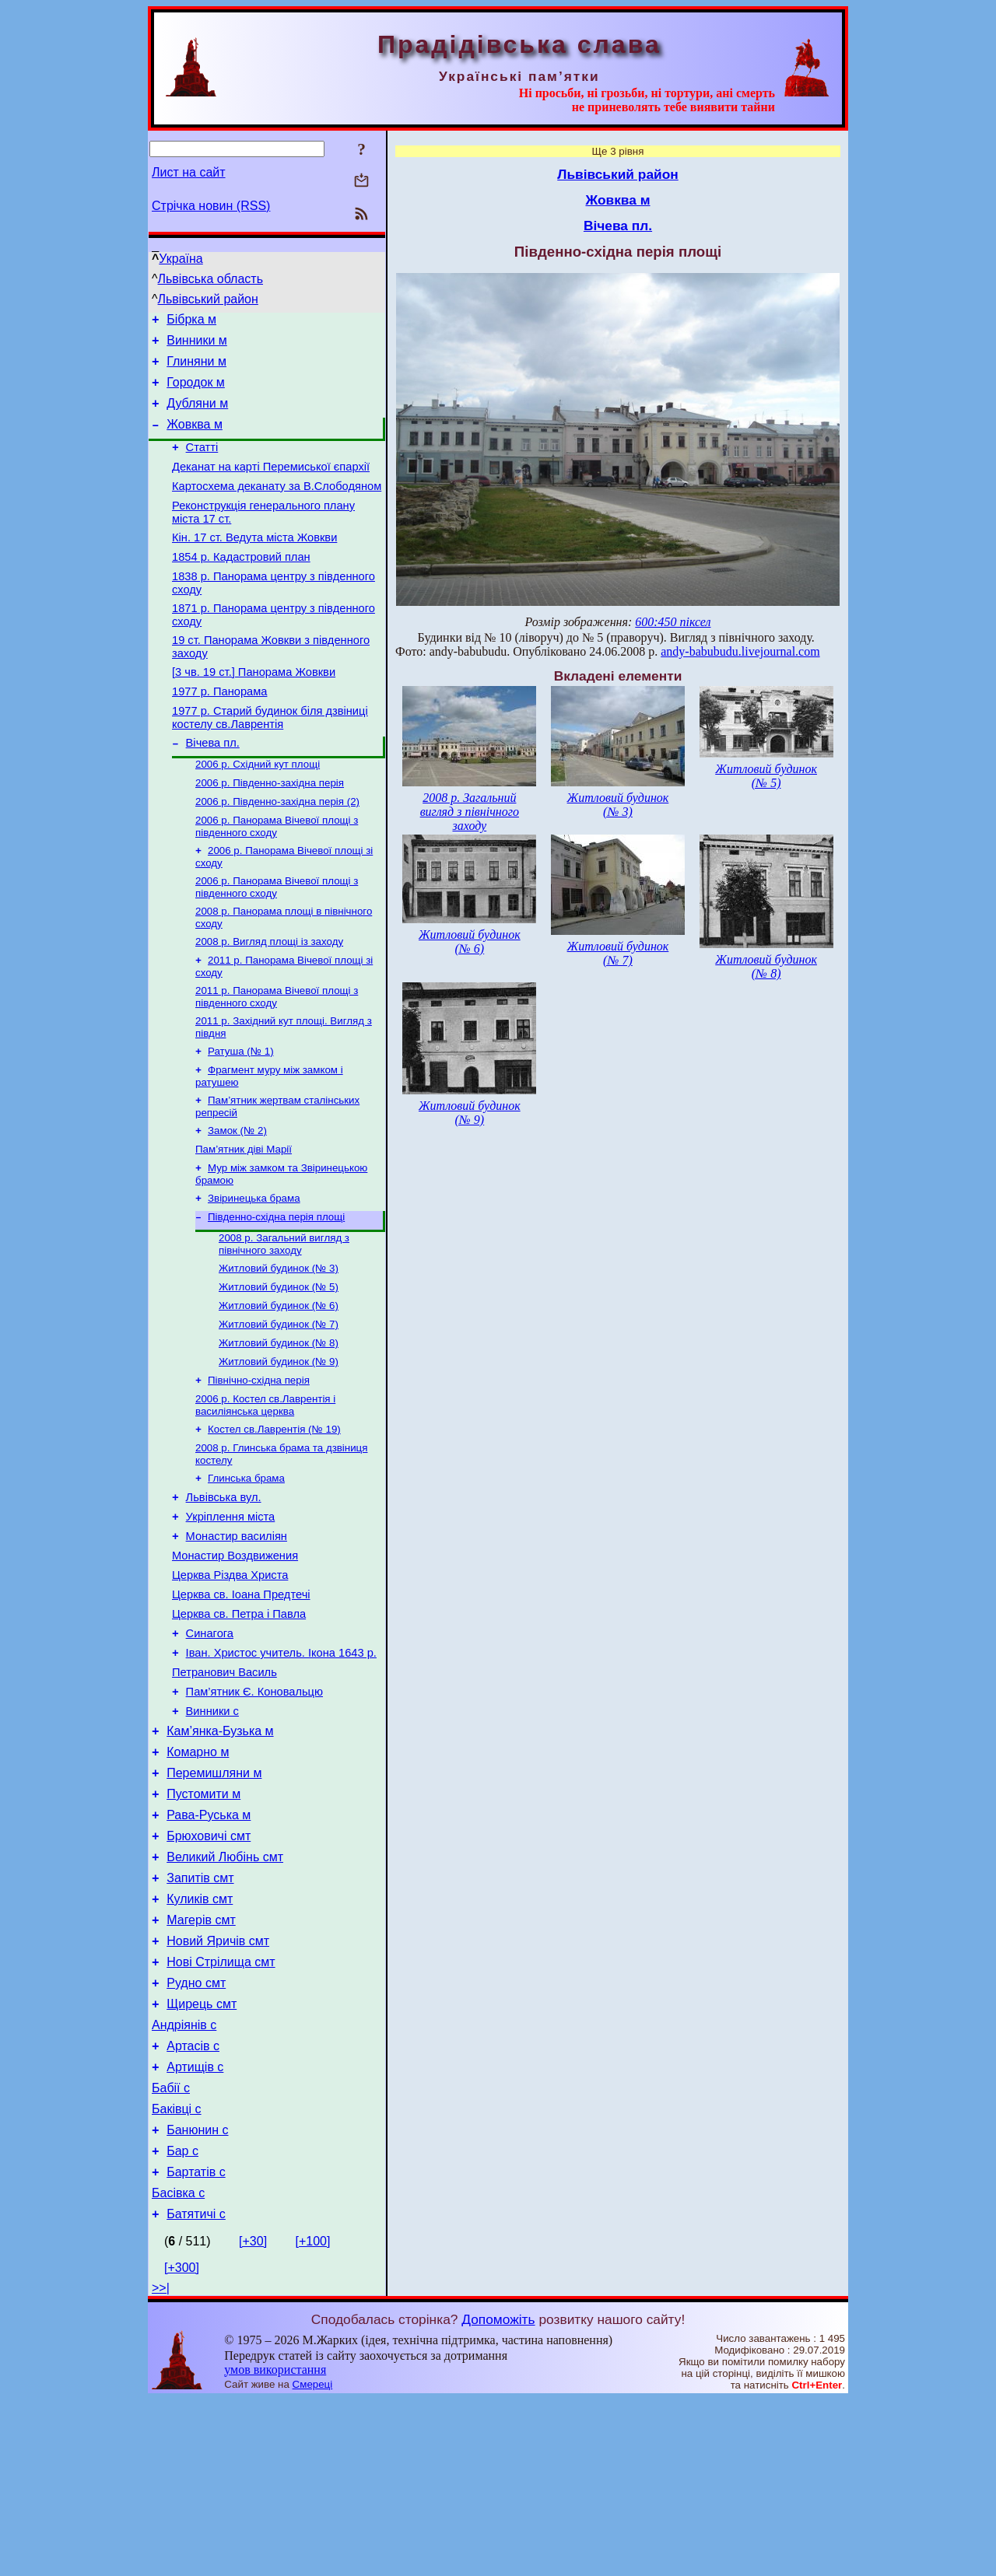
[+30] (253, 2417)
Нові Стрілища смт (221, 2110)
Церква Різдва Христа (230, 1679)
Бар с (182, 2320)
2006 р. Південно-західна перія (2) (277, 850)
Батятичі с (196, 2390)
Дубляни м (197, 415)
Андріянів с (184, 2180)
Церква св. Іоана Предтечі (241, 1701)
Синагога (209, 1744)
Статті (202, 463)
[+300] (181, 2444)
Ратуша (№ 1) (241, 1114)
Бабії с (171, 2250)
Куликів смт (200, 2040)
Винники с (212, 1831)
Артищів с (195, 2227)
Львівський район (208, 299)
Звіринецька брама (254, 1270)
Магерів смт (201, 2063)
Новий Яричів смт (218, 2087)
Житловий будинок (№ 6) (278, 1385)
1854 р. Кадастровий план (241, 585)
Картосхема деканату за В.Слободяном (276, 507)
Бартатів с (196, 2343)
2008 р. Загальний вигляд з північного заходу (284, 1319)
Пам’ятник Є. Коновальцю (254, 1810)
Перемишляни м (214, 1900)
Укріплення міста (230, 1614)
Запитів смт (200, 2017)
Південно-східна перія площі (276, 1291)
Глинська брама (246, 1571)
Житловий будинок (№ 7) (278, 1406)
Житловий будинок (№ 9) (278, 1446)
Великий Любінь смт (225, 1993)
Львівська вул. (223, 1592)
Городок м (196, 391)
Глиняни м (196, 368)
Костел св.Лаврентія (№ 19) (274, 1518)
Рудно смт (196, 2133)
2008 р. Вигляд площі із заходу (269, 998)
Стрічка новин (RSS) (211, 205)
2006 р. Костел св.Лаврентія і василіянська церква (265, 1493)
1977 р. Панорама (219, 731)
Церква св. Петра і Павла (239, 1723)
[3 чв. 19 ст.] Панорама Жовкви (253, 709)
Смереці (313, 2561)
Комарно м (198, 1877)
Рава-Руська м (209, 1947)
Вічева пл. (213, 787)
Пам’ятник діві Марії (243, 1218)
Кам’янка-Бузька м (220, 1853)
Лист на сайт (189, 172)
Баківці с (177, 2273)
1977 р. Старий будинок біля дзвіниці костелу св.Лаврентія (270, 759)
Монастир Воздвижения (235, 1657)
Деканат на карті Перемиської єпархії (271, 485)
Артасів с (193, 2203)
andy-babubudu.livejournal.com (740, 651)
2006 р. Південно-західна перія (269, 830)
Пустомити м (203, 1923)
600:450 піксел (672, 621)
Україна (180, 258)
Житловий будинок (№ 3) (278, 1345)
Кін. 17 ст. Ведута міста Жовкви (254, 563)
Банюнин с (197, 2297)
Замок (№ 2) (237, 1198)
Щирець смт (202, 2157)
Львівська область (210, 278)
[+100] (313, 2417)
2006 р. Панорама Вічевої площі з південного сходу (276, 877)
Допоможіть (498, 2496)
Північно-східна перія (259, 1466)
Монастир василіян (236, 1635)
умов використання (275, 2546)
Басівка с (178, 2367)
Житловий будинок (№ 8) (278, 1426)
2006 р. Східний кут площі (257, 810)
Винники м (197, 345)
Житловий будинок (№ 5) (278, 1365)
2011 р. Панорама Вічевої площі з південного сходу (276, 1057)
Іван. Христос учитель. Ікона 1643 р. (281, 1766)
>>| (161, 2464)
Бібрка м (191, 321)
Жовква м (195, 438)
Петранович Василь (224, 1788)
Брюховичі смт (209, 1970)
